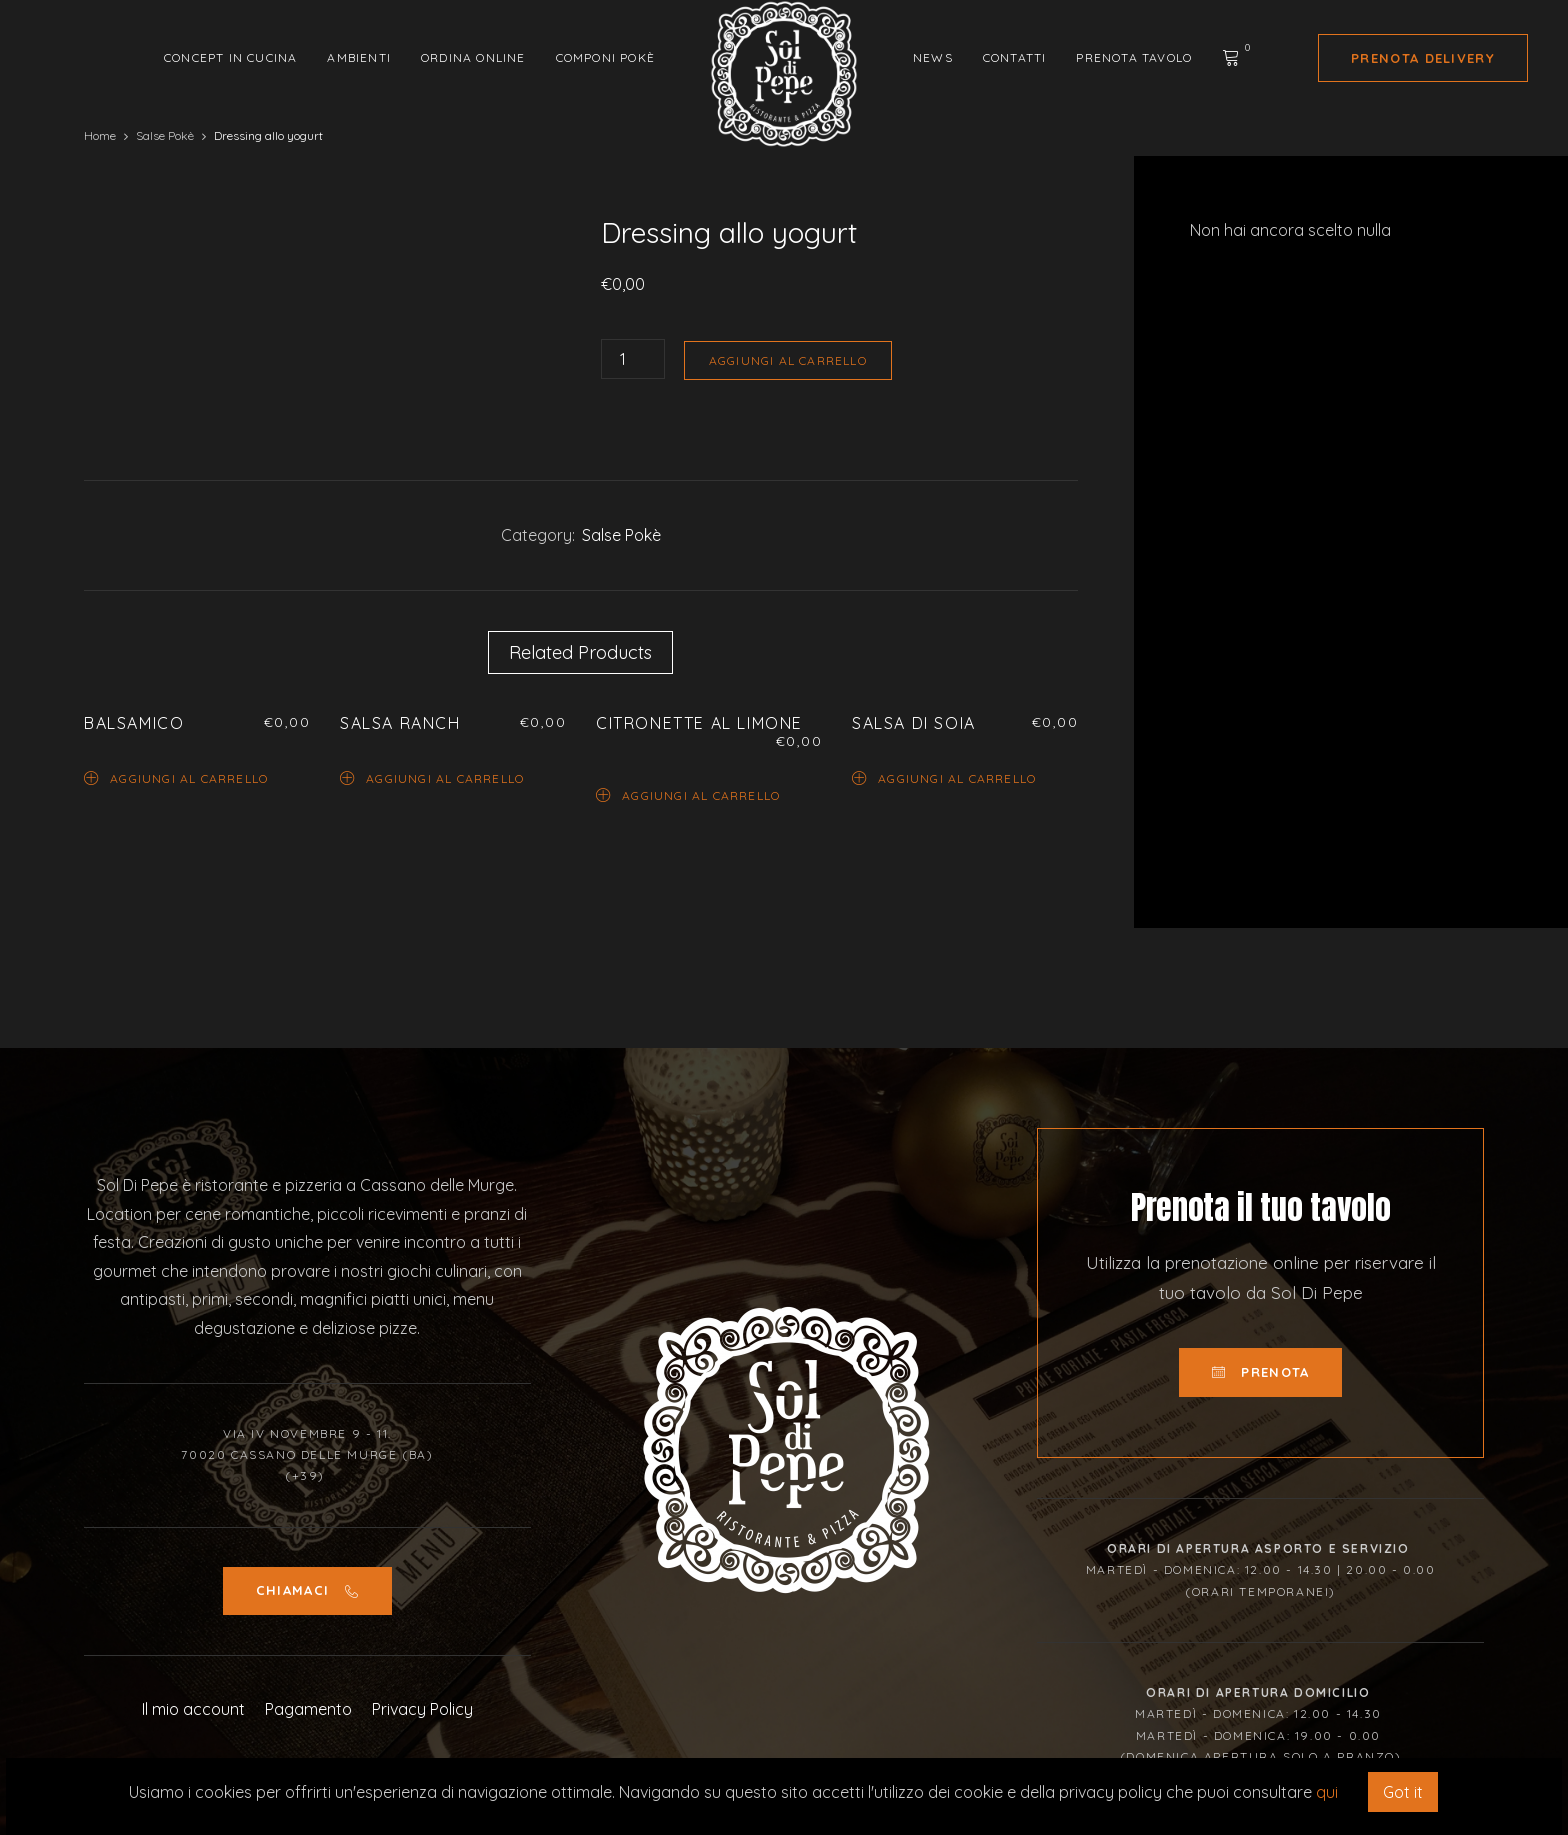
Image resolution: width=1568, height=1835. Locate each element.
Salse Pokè (165, 135)
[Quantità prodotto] (633, 359)
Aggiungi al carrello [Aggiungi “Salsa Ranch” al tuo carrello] (432, 777)
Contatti (1015, 57)
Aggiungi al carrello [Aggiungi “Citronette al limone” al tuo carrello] (688, 794)
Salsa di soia (914, 723)
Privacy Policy (422, 1709)
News (933, 57)
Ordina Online (473, 57)
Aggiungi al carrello (788, 360)
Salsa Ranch (400, 723)
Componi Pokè (605, 57)
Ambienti (359, 57)
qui (1327, 1792)
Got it (1403, 1792)
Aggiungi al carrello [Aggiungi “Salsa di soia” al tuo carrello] (944, 777)
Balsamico (134, 723)
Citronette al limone (699, 723)
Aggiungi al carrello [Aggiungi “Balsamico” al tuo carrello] (176, 777)
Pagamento (308, 1709)
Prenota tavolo (1134, 57)
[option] (313, 216)
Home (100, 135)
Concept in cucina (230, 57)
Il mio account (193, 1709)
